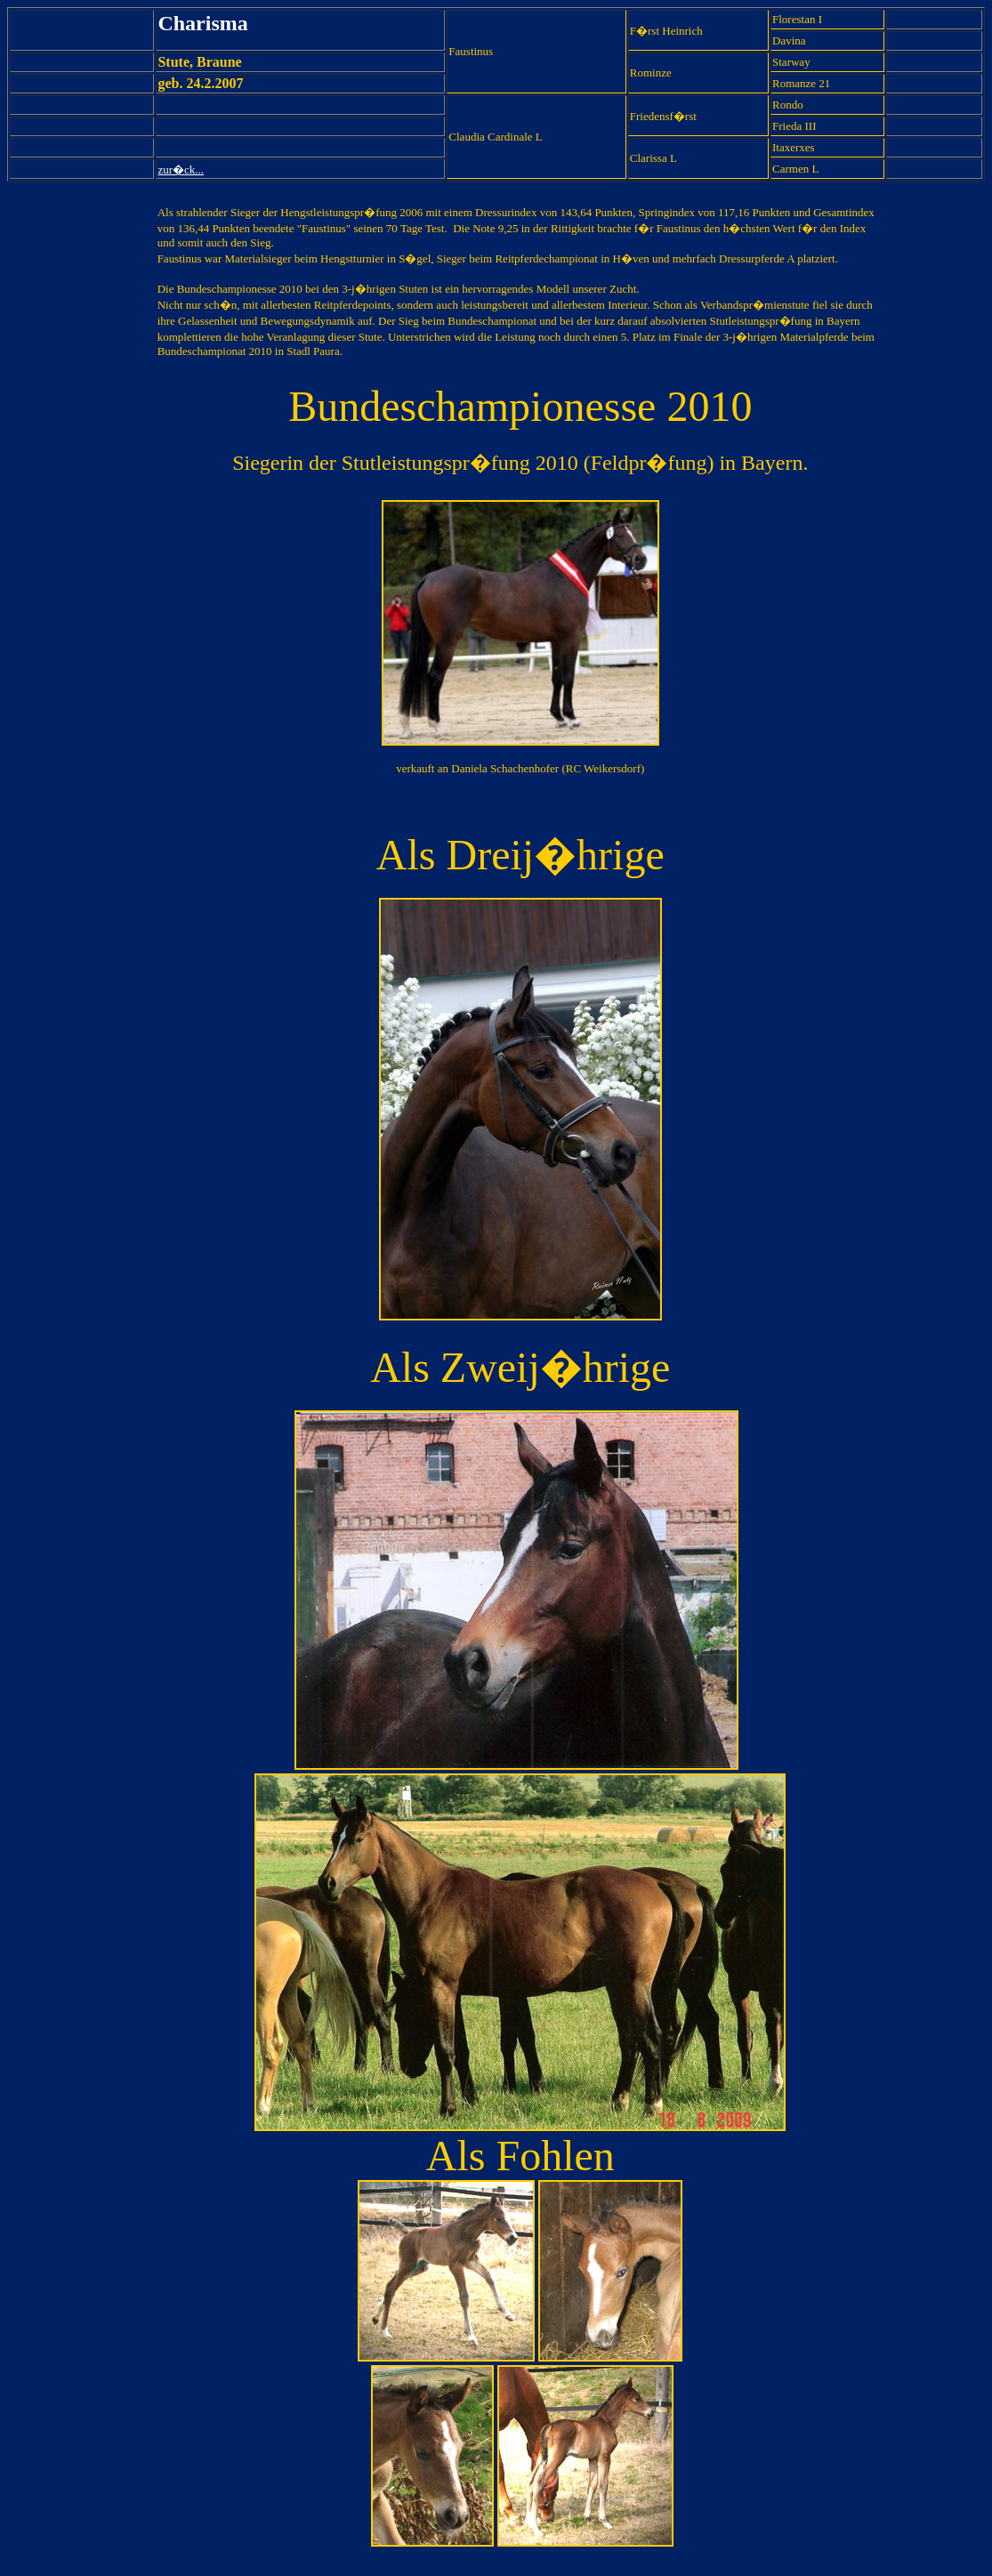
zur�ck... (180, 169)
